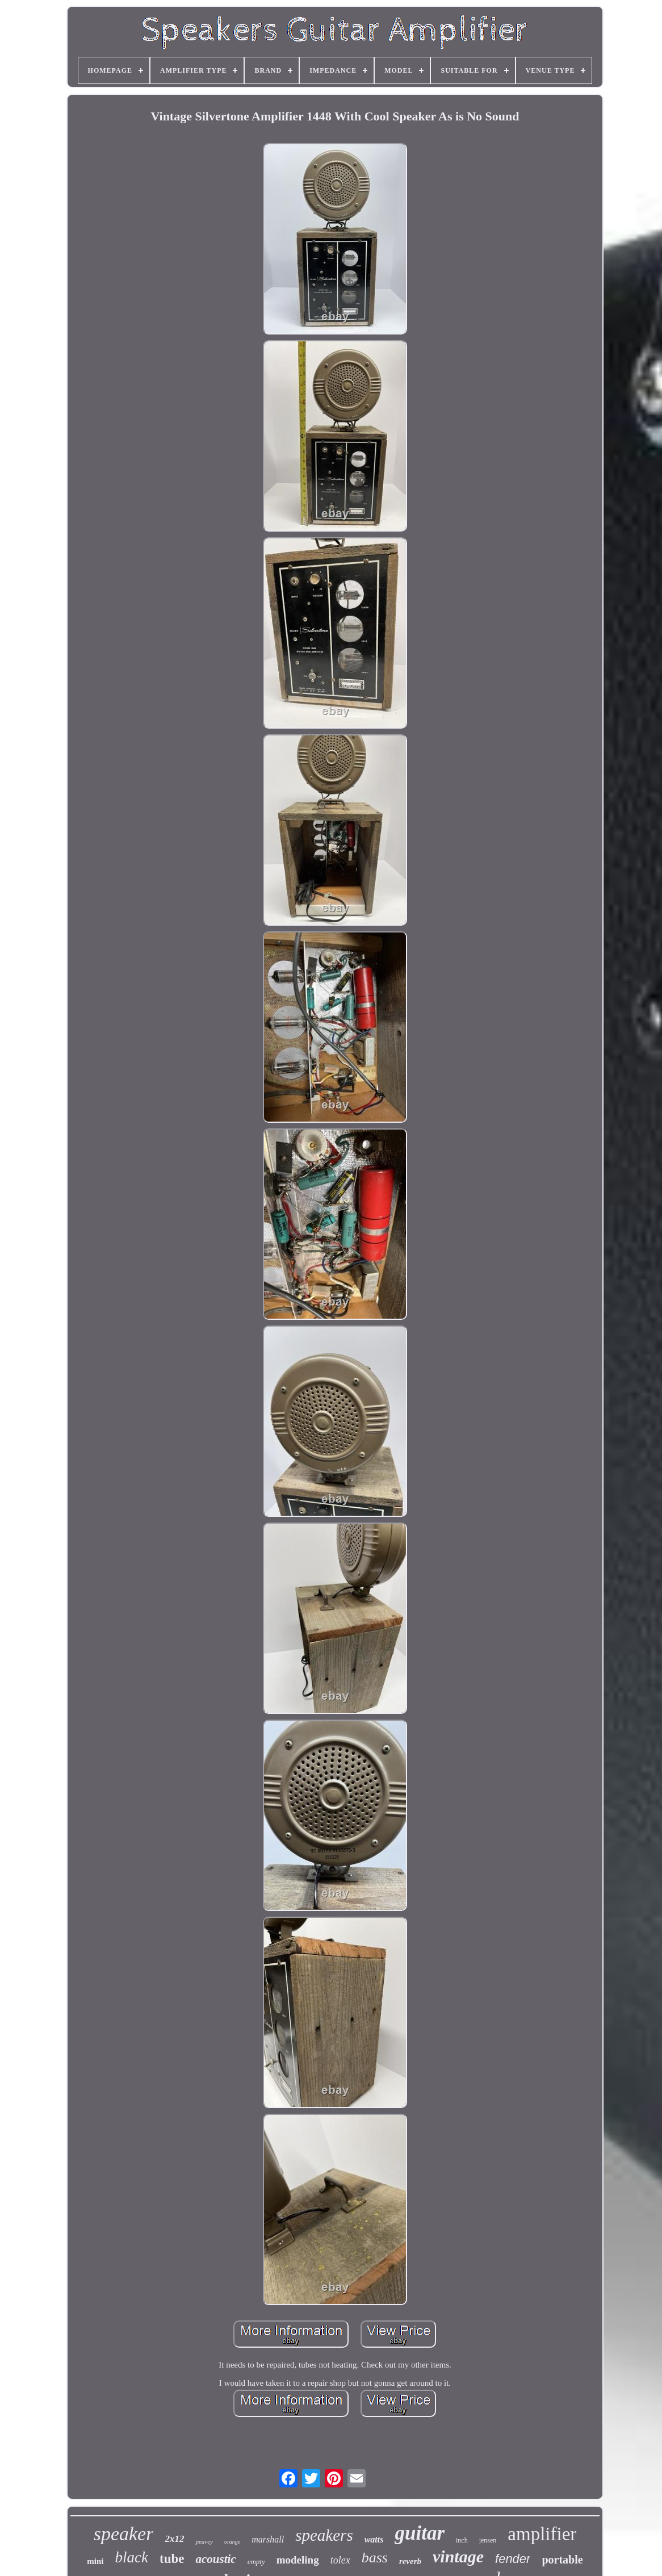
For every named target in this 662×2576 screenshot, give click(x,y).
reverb (410, 2561)
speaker (124, 2533)
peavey (204, 2541)
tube (172, 2559)
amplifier (542, 2534)
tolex (340, 2560)
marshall (268, 2539)
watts (374, 2539)
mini (95, 2561)
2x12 (174, 2538)
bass (375, 2557)
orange (232, 2542)
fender (512, 2559)
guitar (420, 2533)
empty (256, 2561)
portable (562, 2559)
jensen (488, 2540)
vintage (458, 2556)
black (131, 2557)
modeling (297, 2560)
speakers (324, 2535)
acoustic (215, 2559)
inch (462, 2540)
